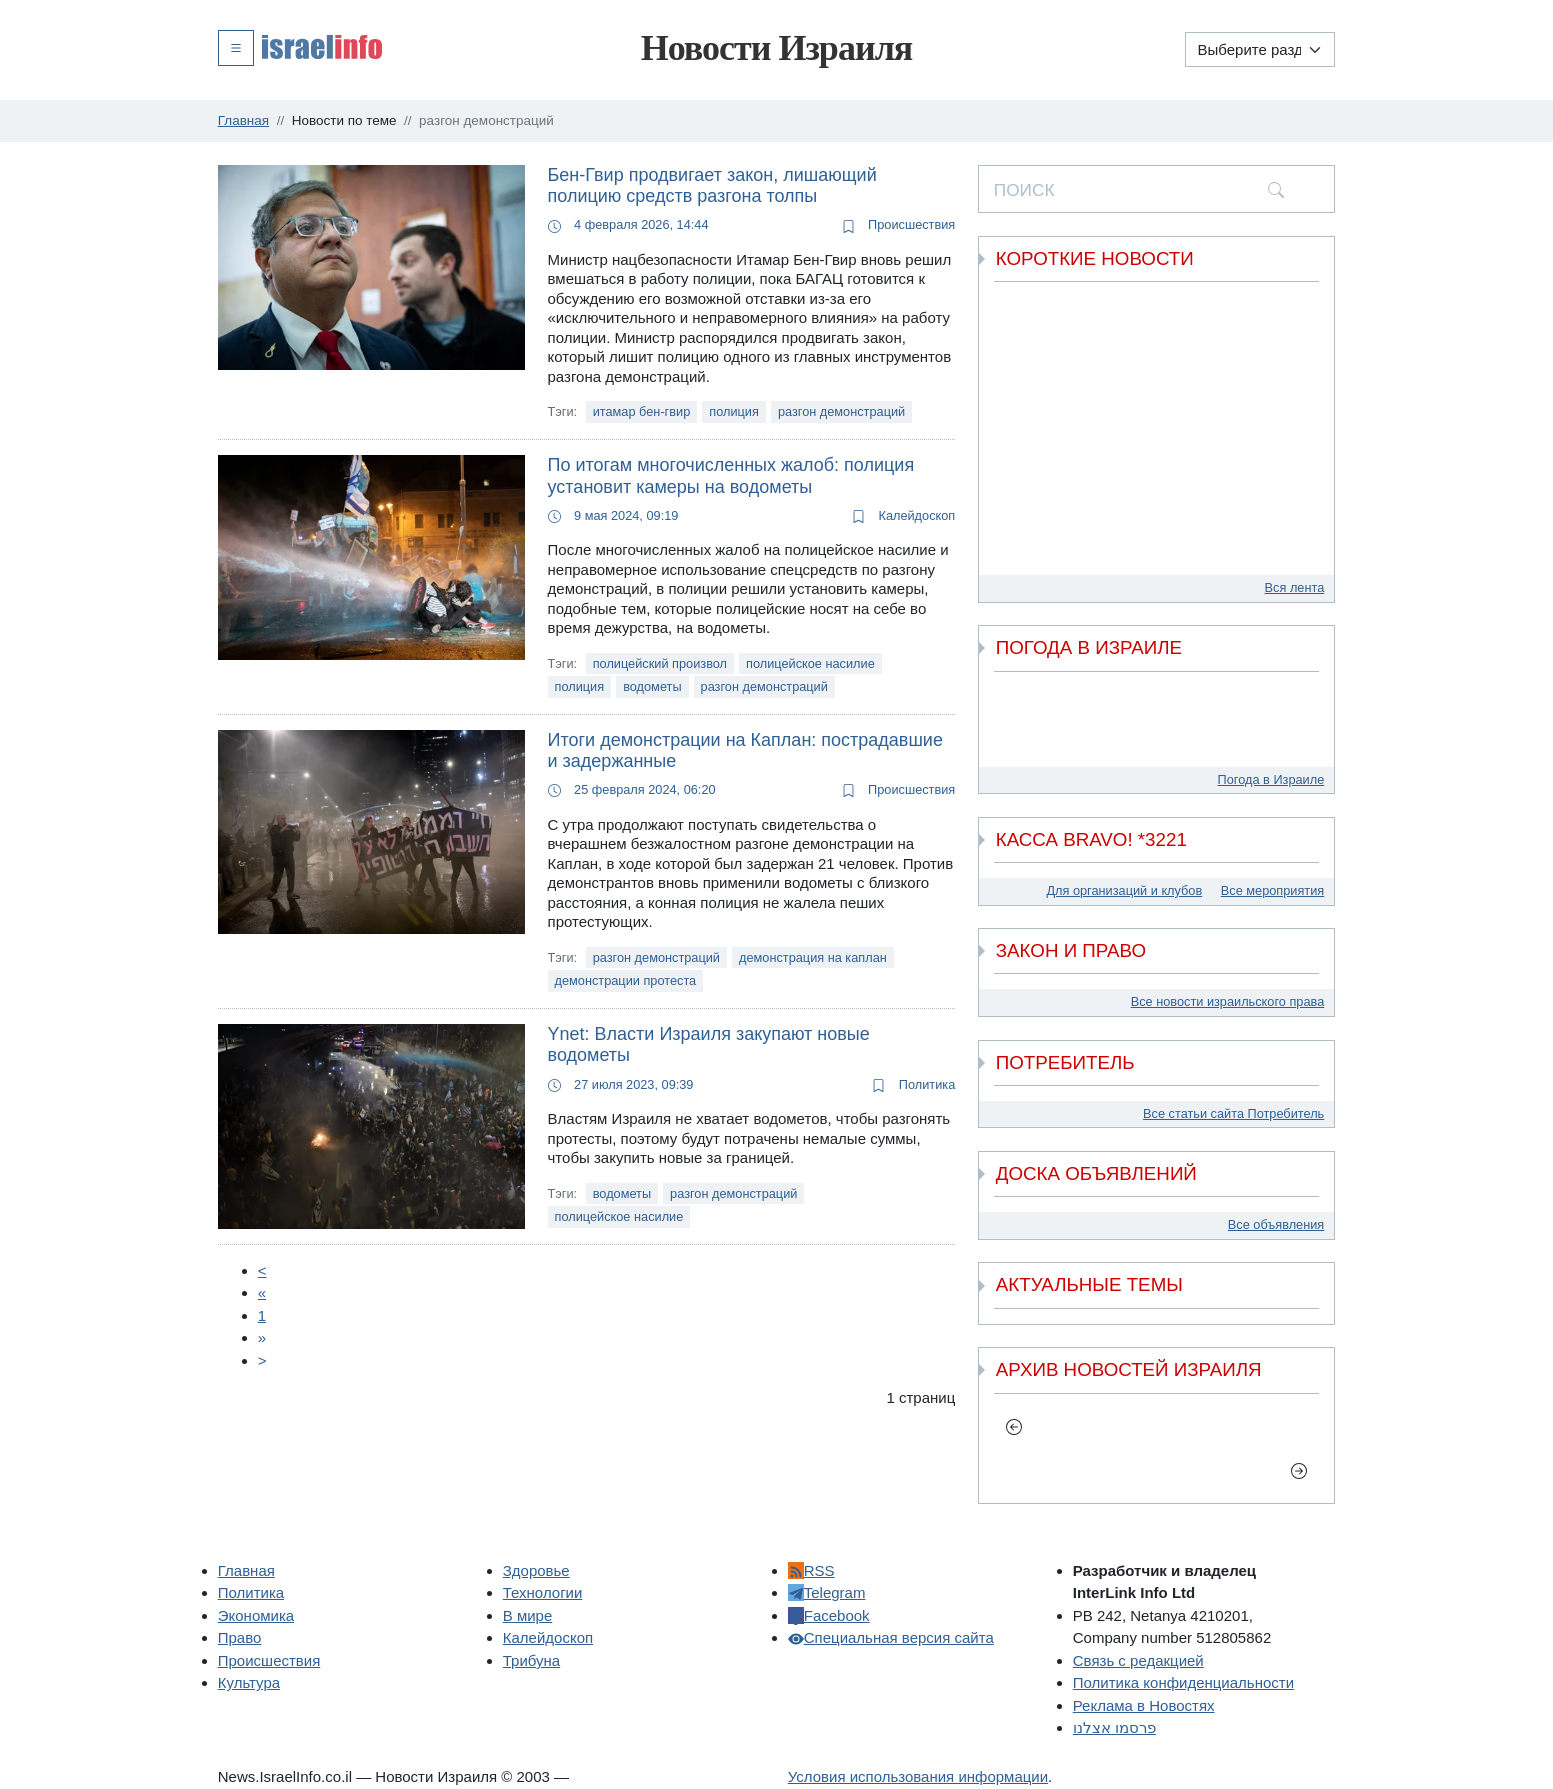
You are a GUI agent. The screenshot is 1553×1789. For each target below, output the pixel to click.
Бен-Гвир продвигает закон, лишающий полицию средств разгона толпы (712, 186)
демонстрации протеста (626, 980)
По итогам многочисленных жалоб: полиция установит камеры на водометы (731, 476)
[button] (300, 47)
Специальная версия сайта (891, 1637)
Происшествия (899, 224)
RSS (811, 1570)
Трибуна (531, 1660)
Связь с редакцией (1138, 1660)
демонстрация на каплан (813, 957)
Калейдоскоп (903, 515)
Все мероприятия (1272, 890)
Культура (249, 1682)
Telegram (827, 1592)
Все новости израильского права (1228, 1001)
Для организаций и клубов (1124, 890)
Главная (246, 1570)
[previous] (1014, 1427)
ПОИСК (1024, 190)
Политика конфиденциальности (1183, 1682)
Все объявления (1276, 1224)
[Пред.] (262, 1292)
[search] (1276, 189)
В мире (528, 1615)
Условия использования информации (918, 1776)
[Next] (262, 1337)
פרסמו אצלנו (1114, 1727)
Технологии (543, 1592)
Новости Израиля (777, 48)
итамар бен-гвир (642, 411)
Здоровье (536, 1570)
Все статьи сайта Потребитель (1233, 1113)
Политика (913, 1084)
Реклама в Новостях (1144, 1705)
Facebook (829, 1615)
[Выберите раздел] (1260, 49)
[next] (1299, 1470)
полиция (734, 411)
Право (240, 1637)
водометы (652, 686)
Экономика (256, 1615)
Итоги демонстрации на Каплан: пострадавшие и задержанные (745, 751)
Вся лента (1295, 587)
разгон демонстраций (841, 411)
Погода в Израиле (1271, 779)
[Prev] (262, 1270)
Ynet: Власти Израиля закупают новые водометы (709, 1045)
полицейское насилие (810, 663)
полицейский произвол (660, 663)
